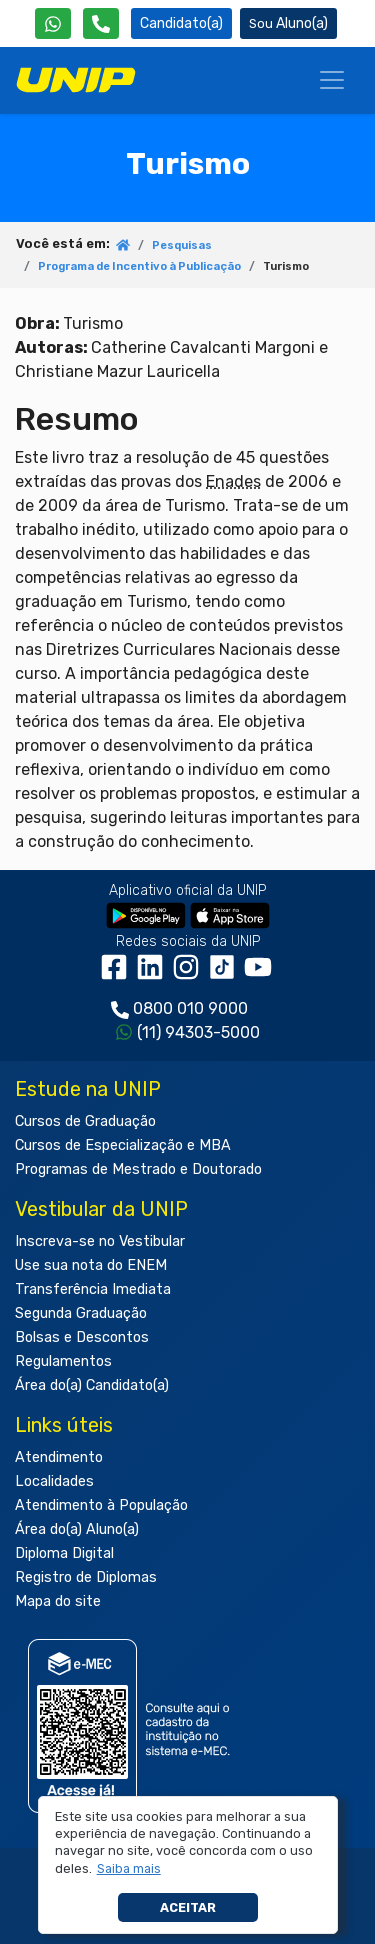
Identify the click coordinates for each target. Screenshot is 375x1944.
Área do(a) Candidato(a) (92, 1385)
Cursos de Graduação (85, 1121)
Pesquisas (182, 245)
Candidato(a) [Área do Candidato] (181, 23)
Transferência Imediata (93, 1289)
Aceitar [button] (188, 1907)
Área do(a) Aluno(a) (77, 1529)
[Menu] (332, 80)
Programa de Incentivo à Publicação (139, 266)
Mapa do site (58, 1601)
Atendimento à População (101, 1505)
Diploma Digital (64, 1553)
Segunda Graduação (81, 1313)
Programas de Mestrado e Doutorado (138, 1169)
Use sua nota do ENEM (91, 1265)
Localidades (54, 1481)
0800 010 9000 (190, 1008)
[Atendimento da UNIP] (101, 23)
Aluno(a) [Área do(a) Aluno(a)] (288, 23)
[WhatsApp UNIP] (53, 23)
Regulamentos (63, 1361)
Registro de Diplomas (86, 1577)
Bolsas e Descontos (82, 1337)
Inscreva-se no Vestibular (100, 1241)
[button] (128, 1869)
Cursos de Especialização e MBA (123, 1145)
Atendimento (59, 1457)
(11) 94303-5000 (198, 1032)
